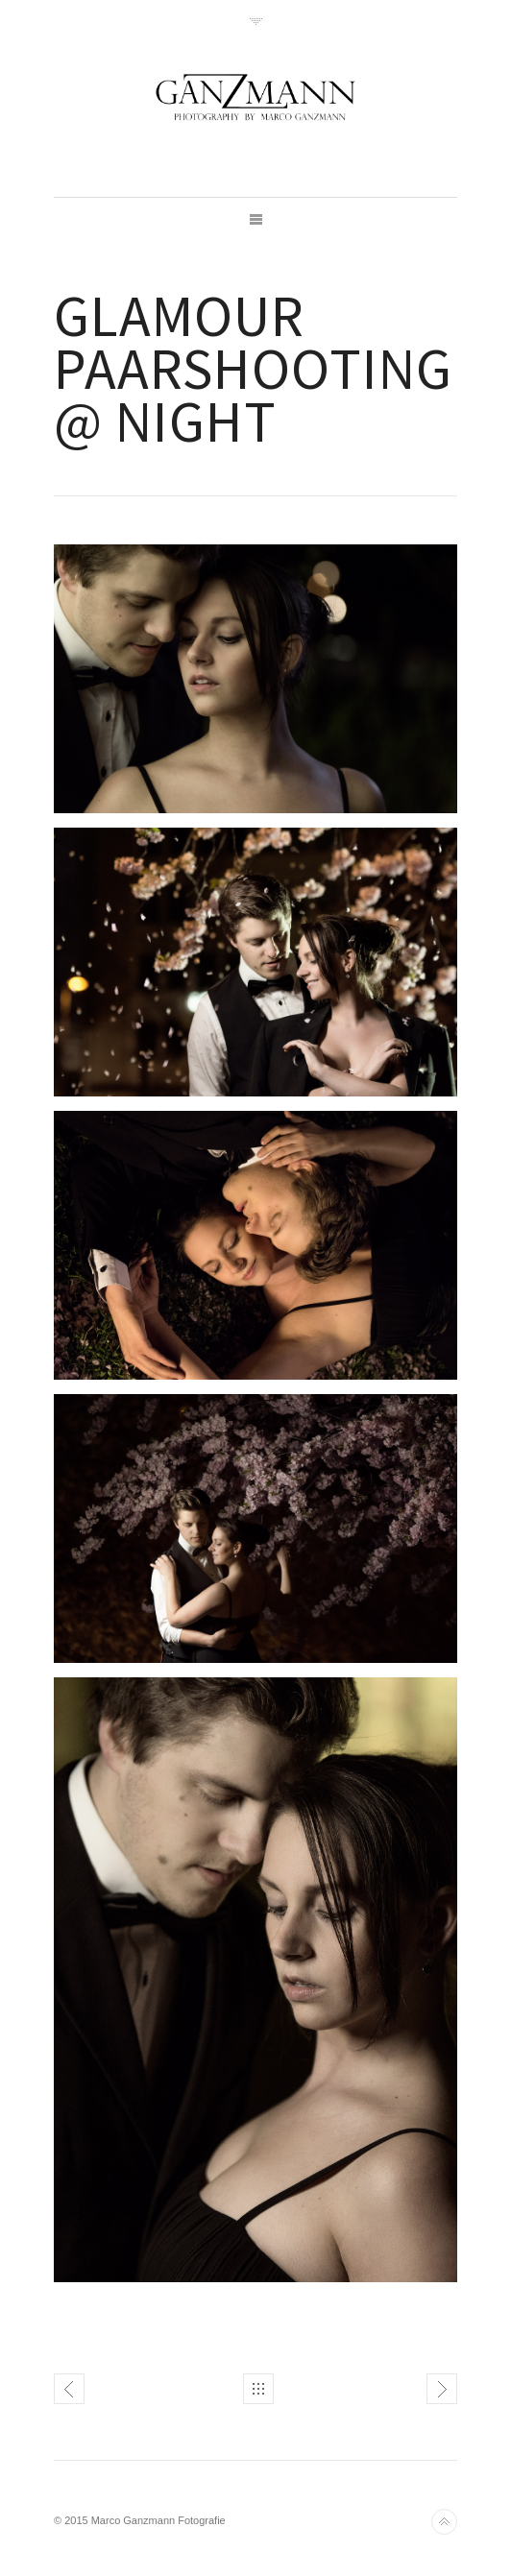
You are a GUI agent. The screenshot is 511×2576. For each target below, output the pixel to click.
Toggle (256, 21)
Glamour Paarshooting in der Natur (441, 2388)
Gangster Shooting (69, 2388)
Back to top (444, 2522)
